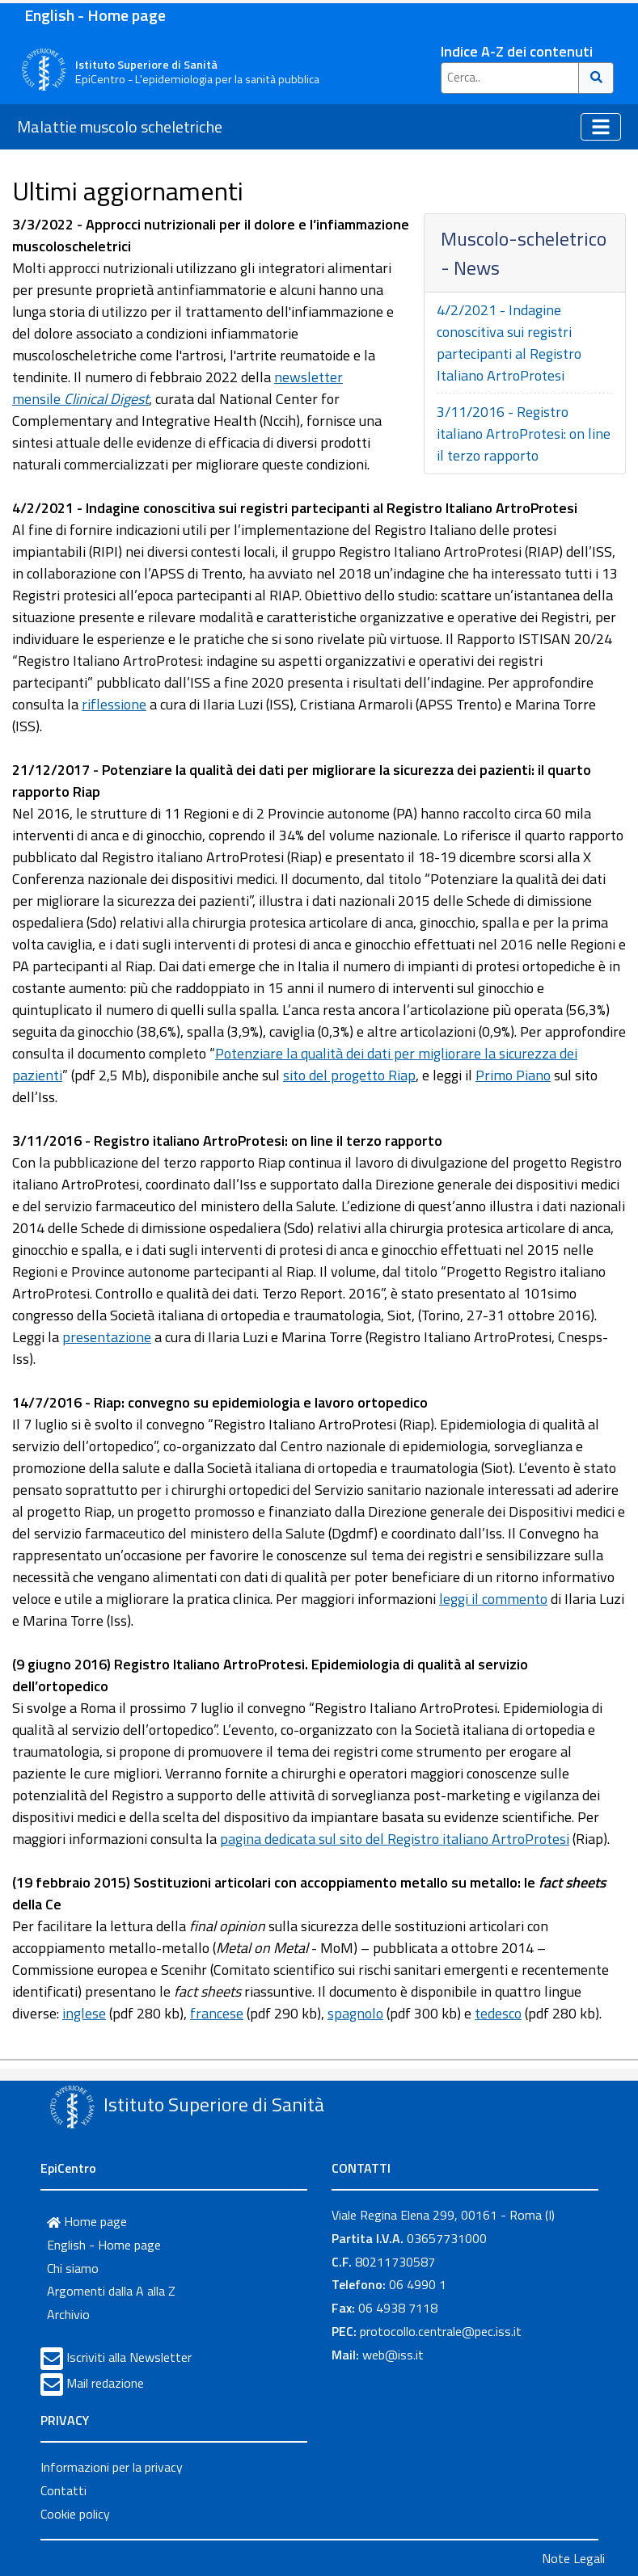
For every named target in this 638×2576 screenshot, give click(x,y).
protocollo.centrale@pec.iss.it (441, 2331)
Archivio (68, 2314)
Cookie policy (75, 2513)
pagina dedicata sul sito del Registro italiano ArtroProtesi (394, 1839)
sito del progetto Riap (349, 1075)
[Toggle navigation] (601, 127)
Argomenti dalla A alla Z (111, 2290)
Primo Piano (513, 1075)
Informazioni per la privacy (111, 2467)
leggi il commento (493, 1599)
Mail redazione (105, 2383)
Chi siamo (73, 2268)
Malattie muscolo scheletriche (119, 126)
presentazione (106, 1337)
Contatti (63, 2490)
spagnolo (355, 2013)
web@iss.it (393, 2354)
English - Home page (95, 14)
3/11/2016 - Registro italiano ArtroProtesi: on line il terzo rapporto (524, 433)
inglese (84, 2013)
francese (216, 2013)
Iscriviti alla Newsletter (129, 2357)
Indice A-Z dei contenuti (517, 51)
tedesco (498, 2013)
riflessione (114, 704)
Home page (87, 2221)
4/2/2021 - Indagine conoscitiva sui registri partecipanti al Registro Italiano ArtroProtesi (509, 342)
